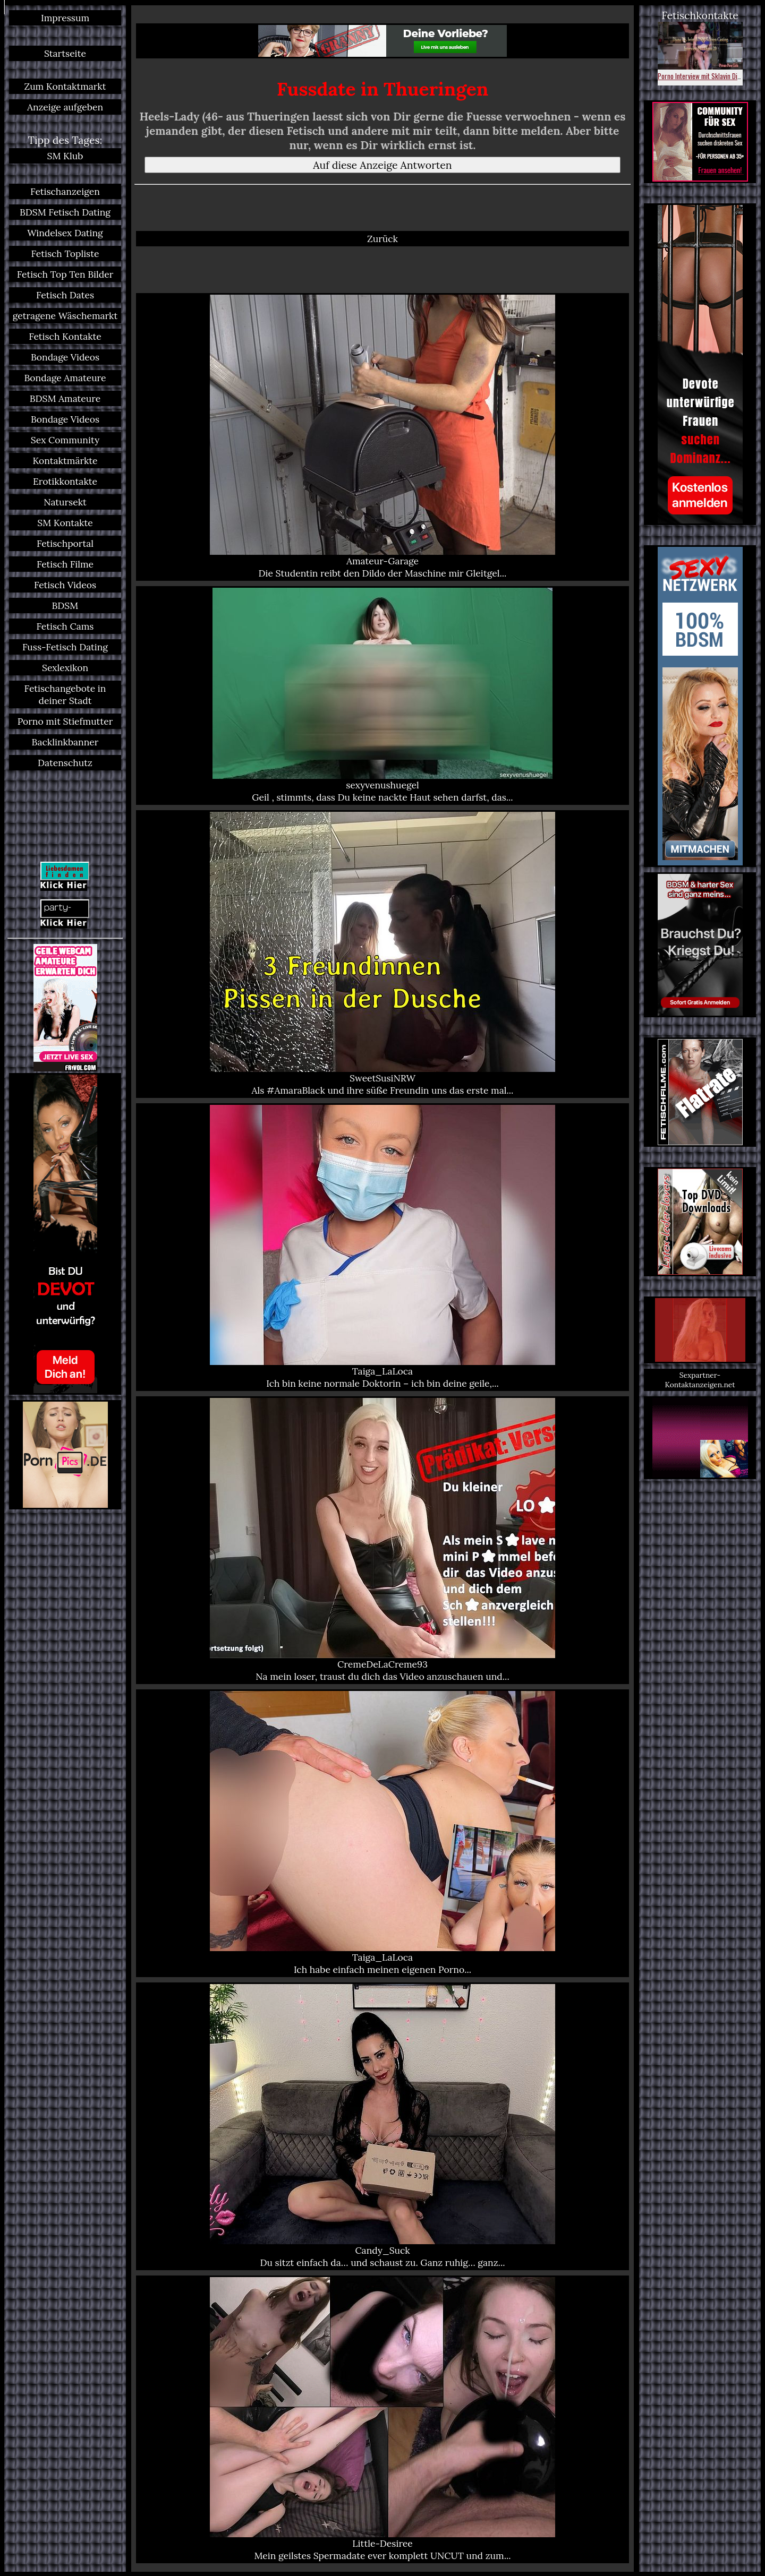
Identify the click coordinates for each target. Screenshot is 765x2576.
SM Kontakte (64, 523)
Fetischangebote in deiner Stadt (65, 694)
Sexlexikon (65, 668)
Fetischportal (65, 543)
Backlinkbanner (65, 742)
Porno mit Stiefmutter (65, 721)
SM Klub (65, 156)
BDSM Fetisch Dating (65, 212)
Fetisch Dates (65, 295)
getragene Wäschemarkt (65, 316)
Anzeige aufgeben (65, 107)
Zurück (382, 239)
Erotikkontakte (65, 481)
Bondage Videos (65, 357)
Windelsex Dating (65, 233)
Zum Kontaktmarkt (65, 86)
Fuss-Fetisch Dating (65, 647)
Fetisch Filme (65, 564)
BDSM (65, 605)
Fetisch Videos (65, 585)
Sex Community (65, 440)
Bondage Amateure (65, 378)
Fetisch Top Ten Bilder (65, 274)
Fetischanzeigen (65, 191)
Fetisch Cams (65, 626)
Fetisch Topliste (65, 253)
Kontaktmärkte (64, 460)
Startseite (65, 53)
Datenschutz (65, 763)
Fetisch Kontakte (65, 336)
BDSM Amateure (65, 398)
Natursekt (65, 502)
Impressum (65, 18)
